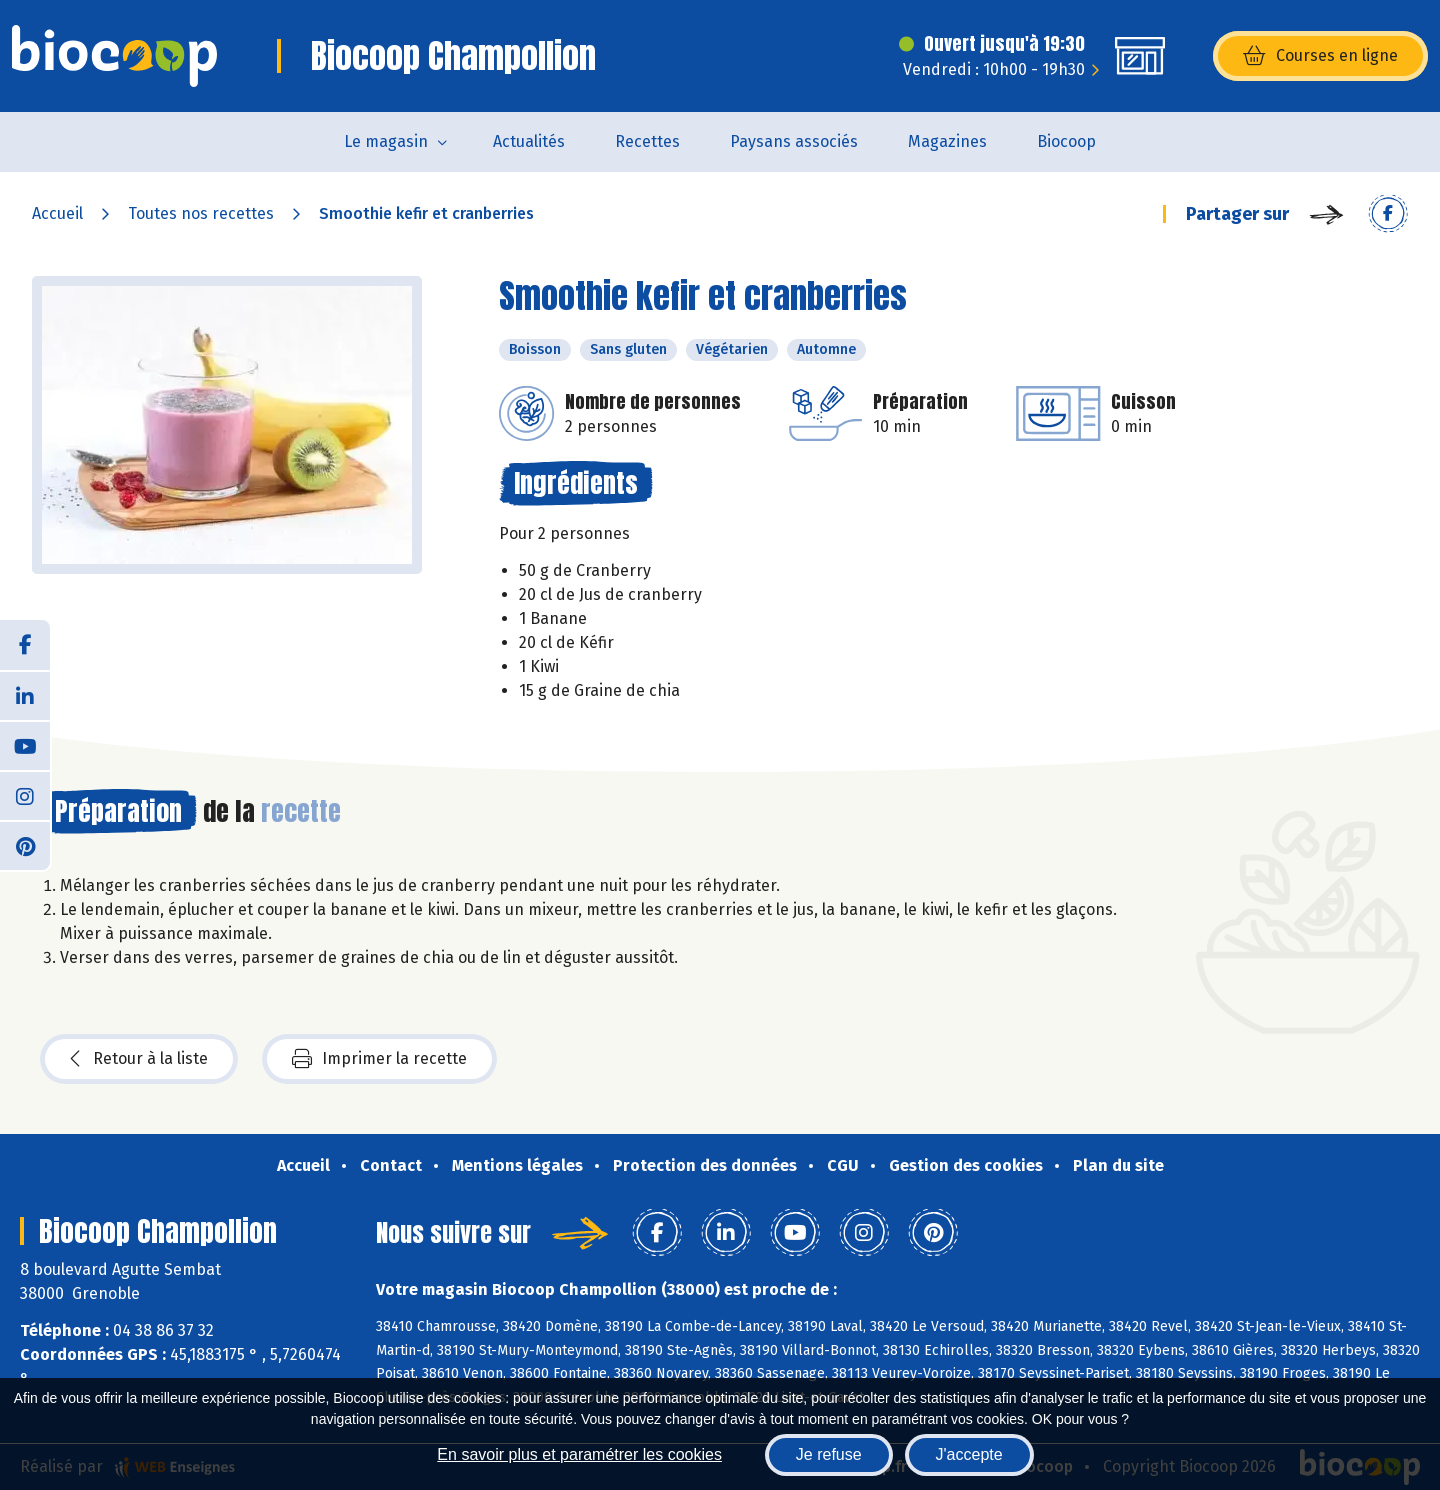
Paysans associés (794, 141)
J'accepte (969, 1454)
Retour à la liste (139, 1059)
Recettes (647, 141)
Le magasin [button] (386, 141)
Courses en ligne (1320, 56)
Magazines (947, 141)
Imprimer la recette (379, 1059)
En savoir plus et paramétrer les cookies (579, 1454)
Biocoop (1066, 141)
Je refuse (829, 1454)
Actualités (529, 141)
